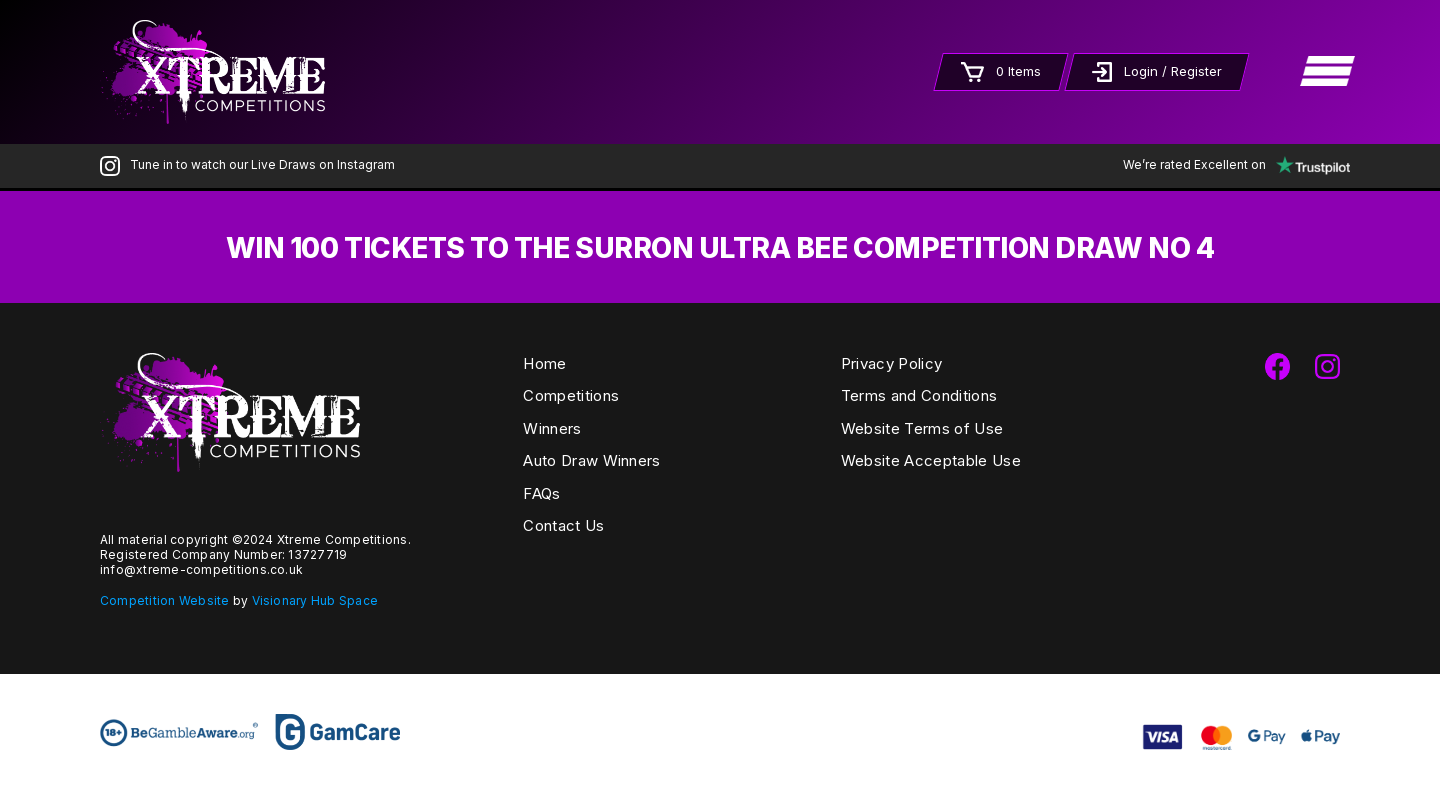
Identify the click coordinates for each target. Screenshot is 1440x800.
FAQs (541, 493)
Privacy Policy (891, 363)
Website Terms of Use (922, 428)
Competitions (571, 395)
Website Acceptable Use (931, 460)
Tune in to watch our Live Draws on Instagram (247, 164)
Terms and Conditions (919, 395)
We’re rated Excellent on (1231, 164)
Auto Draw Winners (591, 460)
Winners (552, 428)
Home (544, 363)
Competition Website (165, 600)
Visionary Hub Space (315, 600)
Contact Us (563, 525)
